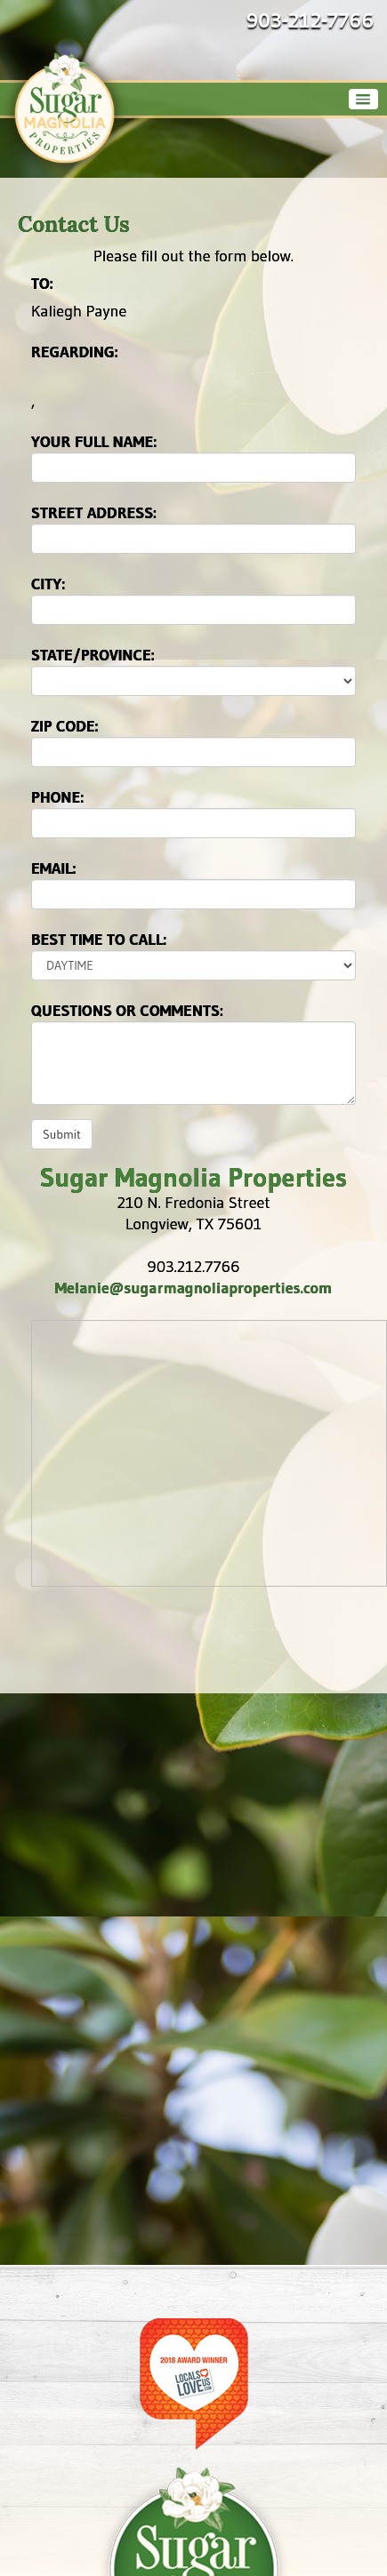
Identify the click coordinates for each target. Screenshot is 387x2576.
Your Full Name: (94, 442)
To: (42, 283)
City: (48, 584)
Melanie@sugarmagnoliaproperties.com (194, 1288)
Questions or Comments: (127, 1010)
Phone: (57, 797)
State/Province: (93, 655)
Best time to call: (98, 939)
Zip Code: (65, 726)
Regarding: (74, 352)
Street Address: (94, 513)
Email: (54, 868)
